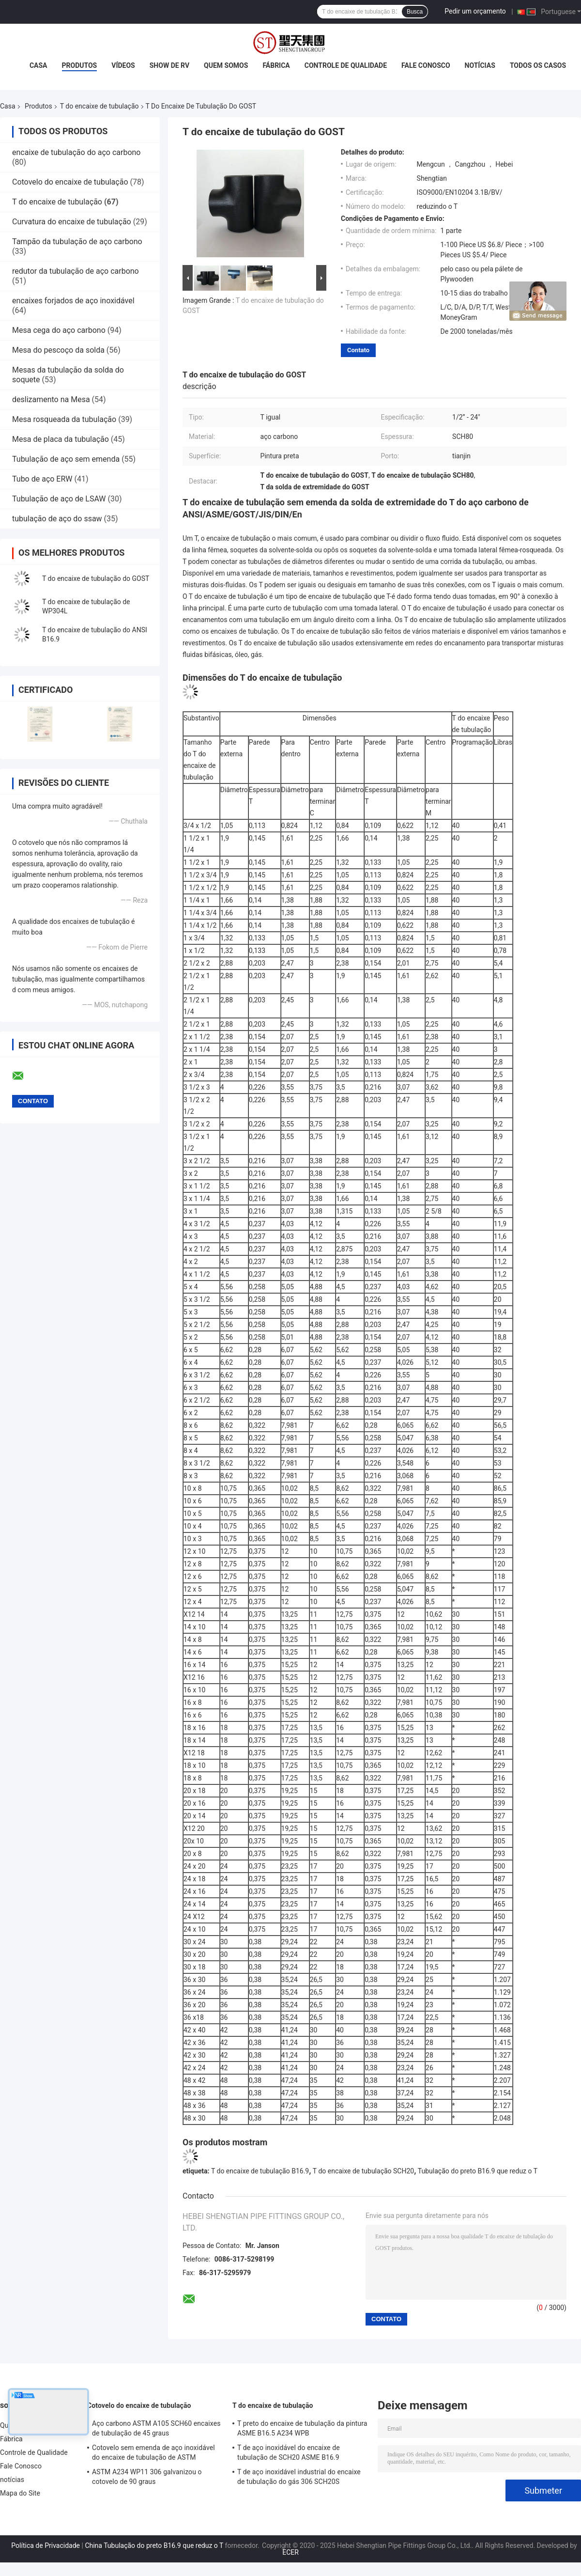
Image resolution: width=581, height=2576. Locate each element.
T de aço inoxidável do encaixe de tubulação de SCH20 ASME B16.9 (288, 2452)
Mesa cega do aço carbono (59, 330)
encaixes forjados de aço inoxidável (73, 300)
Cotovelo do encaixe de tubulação (70, 182)
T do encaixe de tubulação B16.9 (260, 2171)
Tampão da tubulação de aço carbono (77, 241)
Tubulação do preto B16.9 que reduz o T (477, 2171)
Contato (358, 350)
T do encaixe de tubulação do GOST (95, 578)
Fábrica (276, 65)
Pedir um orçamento (475, 11)
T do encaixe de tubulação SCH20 (363, 2171)
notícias (480, 65)
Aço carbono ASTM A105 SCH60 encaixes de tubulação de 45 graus (156, 2428)
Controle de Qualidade (346, 65)
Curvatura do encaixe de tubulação (71, 221)
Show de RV (169, 65)
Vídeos (123, 65)
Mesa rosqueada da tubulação (64, 419)
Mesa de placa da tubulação (60, 439)
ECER (290, 2552)
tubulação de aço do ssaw (57, 518)
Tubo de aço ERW (42, 479)
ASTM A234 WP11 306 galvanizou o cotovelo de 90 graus (147, 2476)
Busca (415, 11)
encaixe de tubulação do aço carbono (76, 152)
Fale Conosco (425, 65)
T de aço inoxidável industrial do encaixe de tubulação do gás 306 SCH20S (299, 2476)
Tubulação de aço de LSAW (59, 498)
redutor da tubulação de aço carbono (75, 271)
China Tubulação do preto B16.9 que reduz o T (154, 2545)
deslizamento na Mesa (51, 399)
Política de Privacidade (45, 2545)
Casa (38, 65)
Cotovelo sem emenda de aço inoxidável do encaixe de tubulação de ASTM (153, 2452)
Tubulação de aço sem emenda (66, 459)
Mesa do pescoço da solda (58, 350)
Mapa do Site (20, 2493)
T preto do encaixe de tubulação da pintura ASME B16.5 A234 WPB (302, 2428)
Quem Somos (226, 65)
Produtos (79, 65)
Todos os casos (538, 65)
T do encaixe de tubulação (99, 106)
